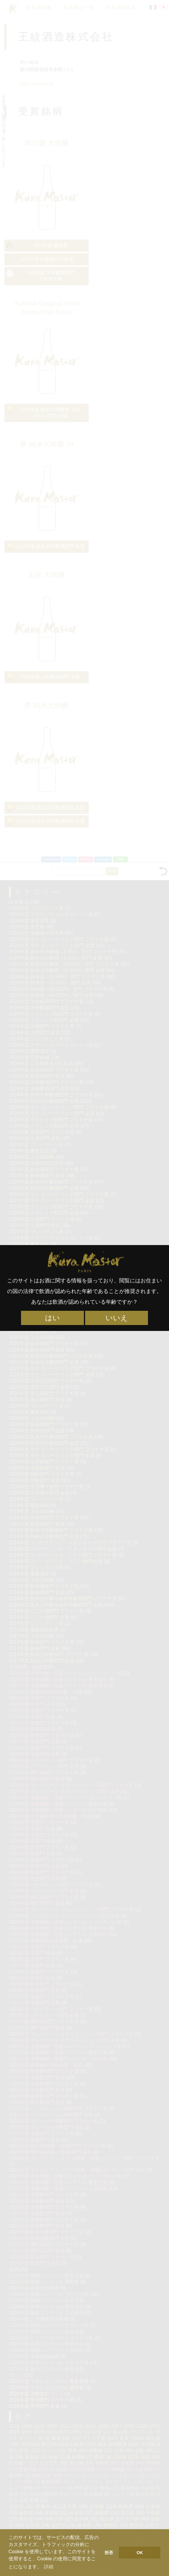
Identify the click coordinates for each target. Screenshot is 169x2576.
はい (52, 1318)
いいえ (117, 1318)
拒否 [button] (109, 2552)
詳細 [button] (48, 2566)
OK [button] (139, 2552)
